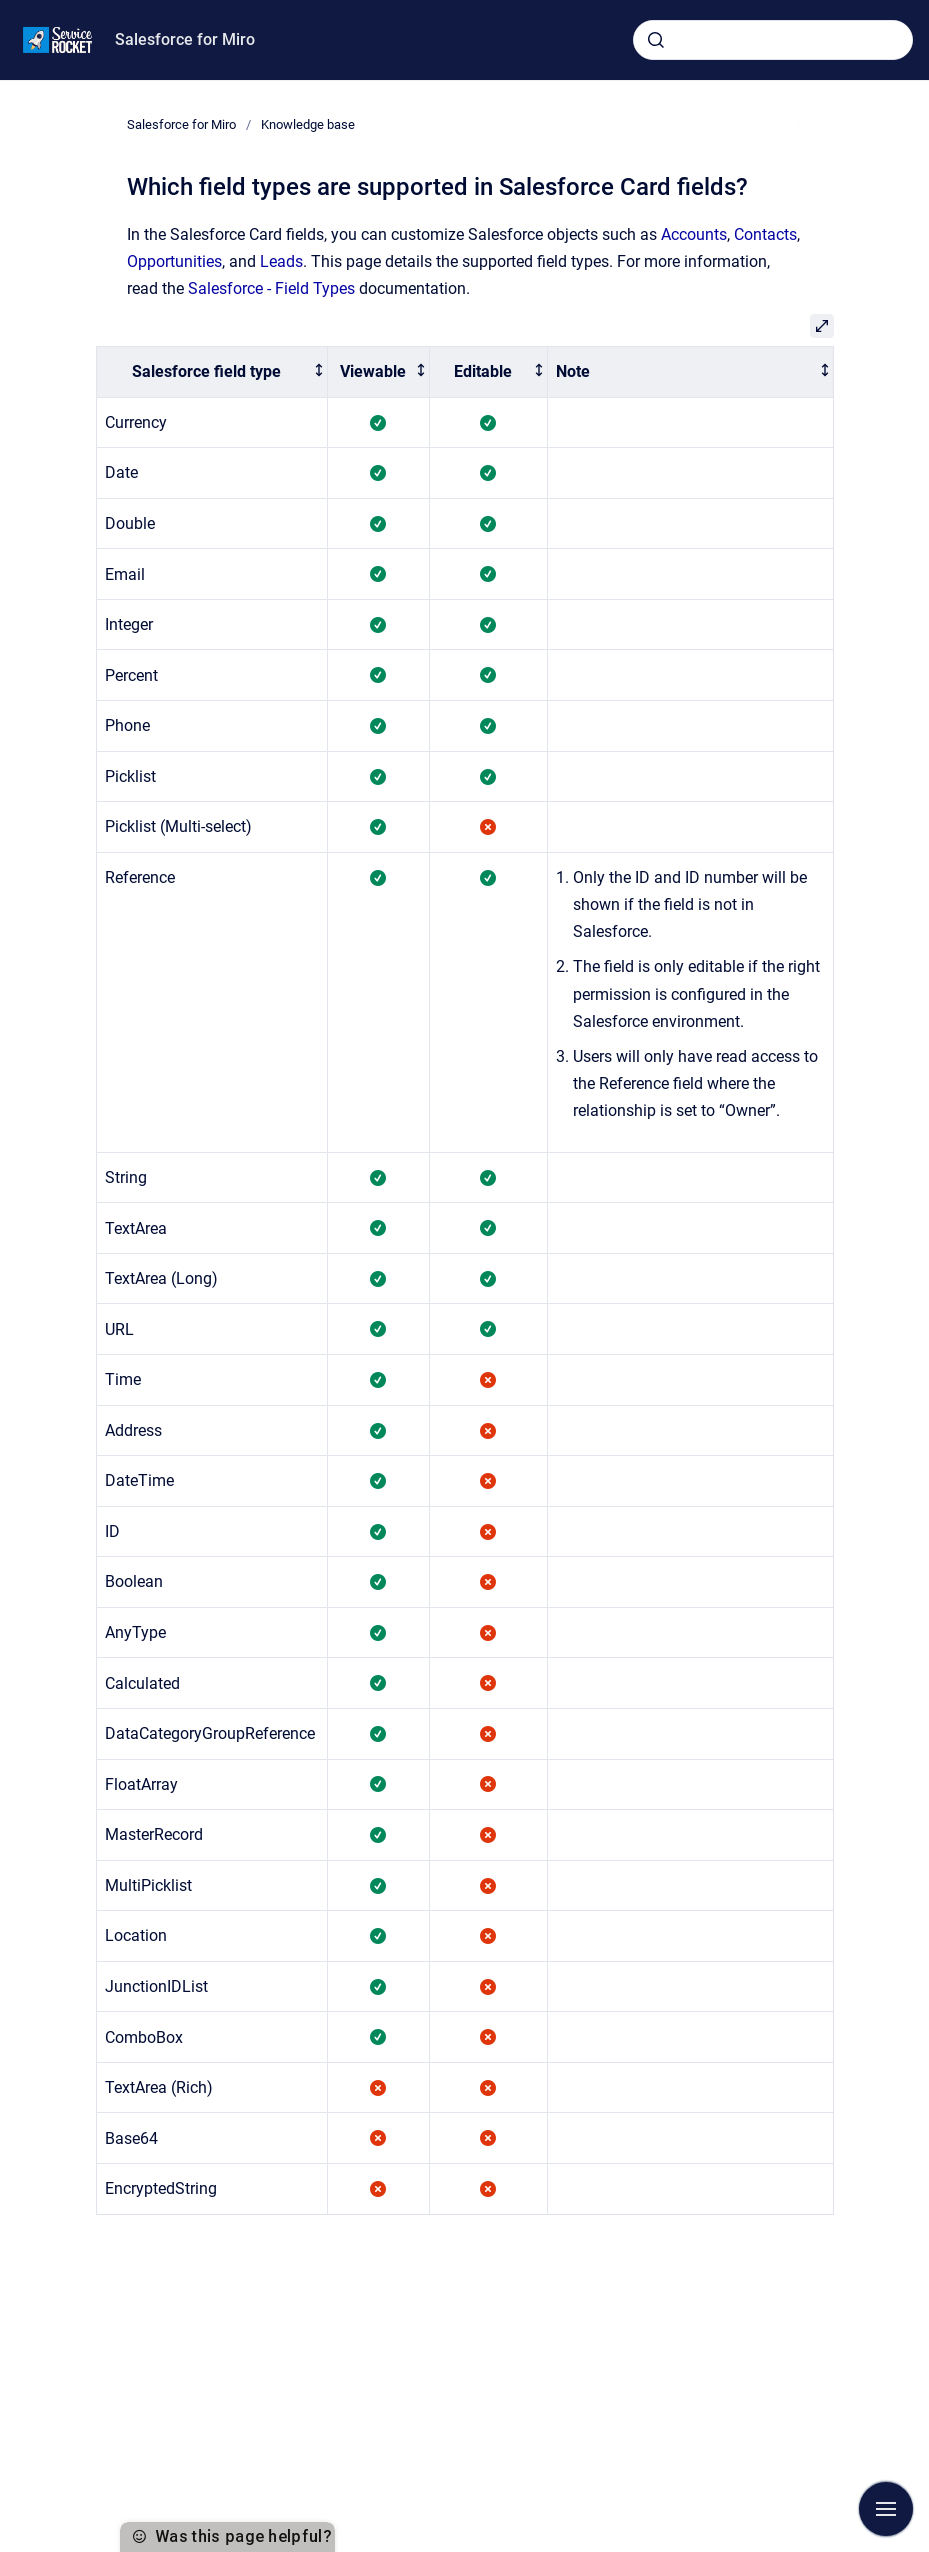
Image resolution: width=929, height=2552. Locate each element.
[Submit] (656, 40)
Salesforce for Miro (185, 39)
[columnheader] (212, 372)
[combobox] (773, 40)
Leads (281, 261)
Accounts (694, 234)
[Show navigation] (886, 2509)
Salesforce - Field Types (271, 288)
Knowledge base (308, 124)
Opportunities (174, 261)
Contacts (765, 234)
